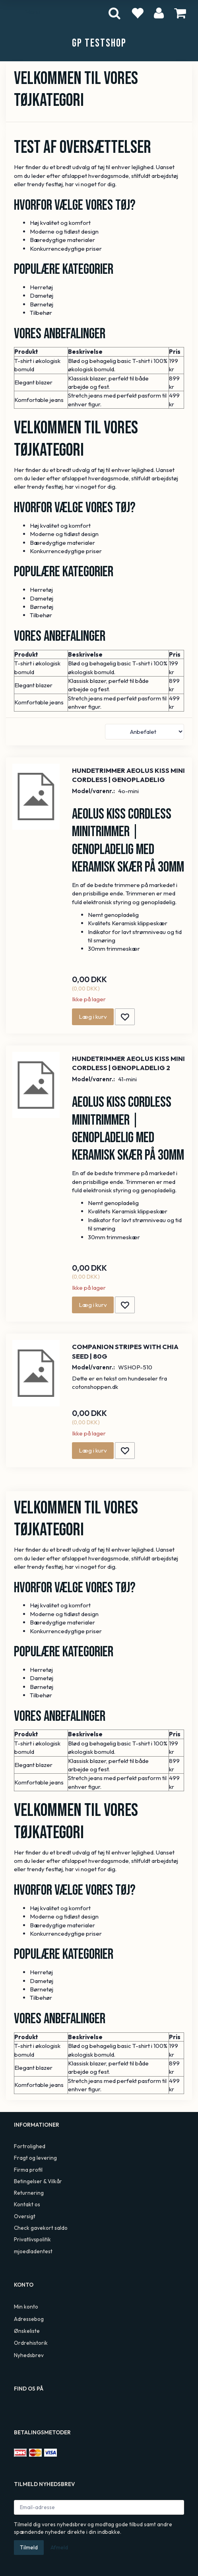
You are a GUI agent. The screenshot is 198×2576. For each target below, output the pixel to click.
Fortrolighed (29, 2146)
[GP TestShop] (99, 43)
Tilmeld (29, 2547)
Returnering (29, 2192)
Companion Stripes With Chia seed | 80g (125, 1351)
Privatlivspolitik (32, 2239)
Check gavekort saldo (41, 2227)
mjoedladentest (33, 2251)
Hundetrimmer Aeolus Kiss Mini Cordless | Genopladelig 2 (128, 1063)
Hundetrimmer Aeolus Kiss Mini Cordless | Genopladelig (128, 775)
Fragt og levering (35, 2157)
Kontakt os (27, 2204)
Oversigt (24, 2216)
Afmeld (59, 2547)
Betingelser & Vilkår (38, 2181)
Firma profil (28, 2169)
